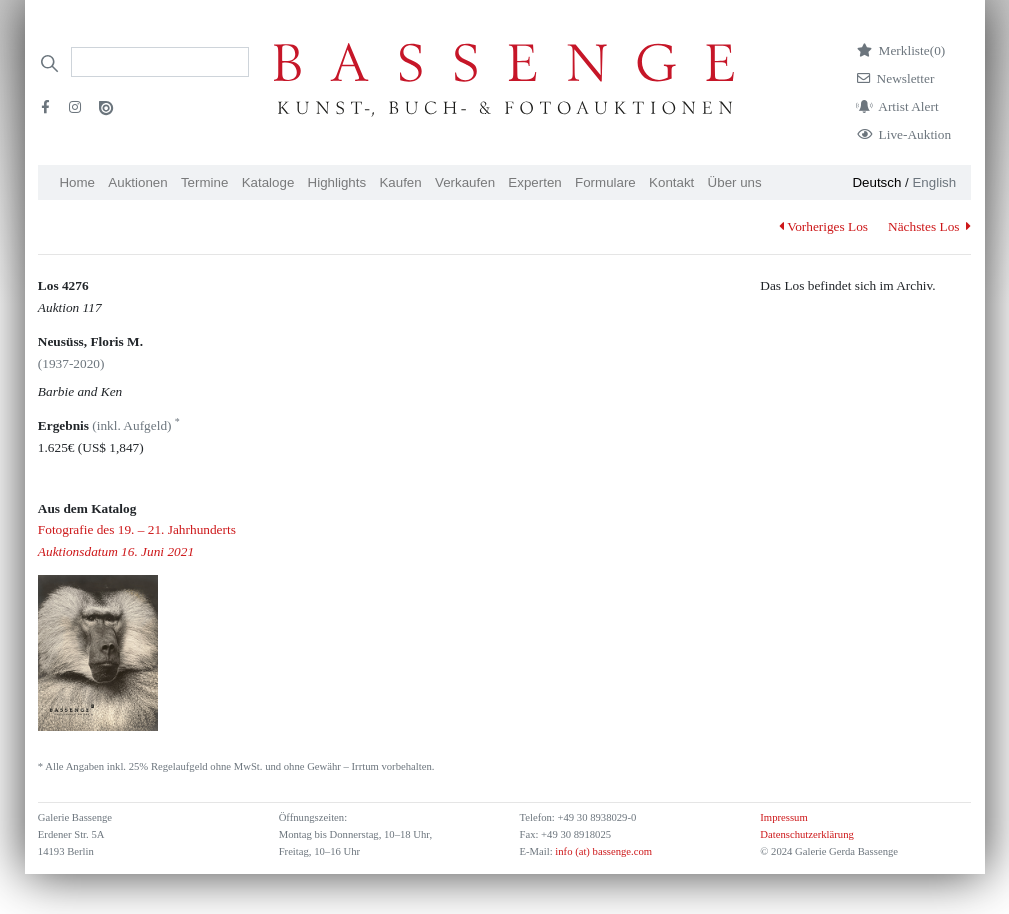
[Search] (160, 62)
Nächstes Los (929, 226)
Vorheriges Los (823, 226)
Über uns (735, 182)
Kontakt (671, 182)
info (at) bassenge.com (602, 851)
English (934, 182)
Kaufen (400, 182)
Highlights (337, 182)
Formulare (605, 182)
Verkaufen (465, 182)
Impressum (783, 817)
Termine (204, 182)
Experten (534, 182)
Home (77, 182)
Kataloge (268, 182)
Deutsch (876, 182)
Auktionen (137, 182)
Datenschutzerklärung (807, 834)
